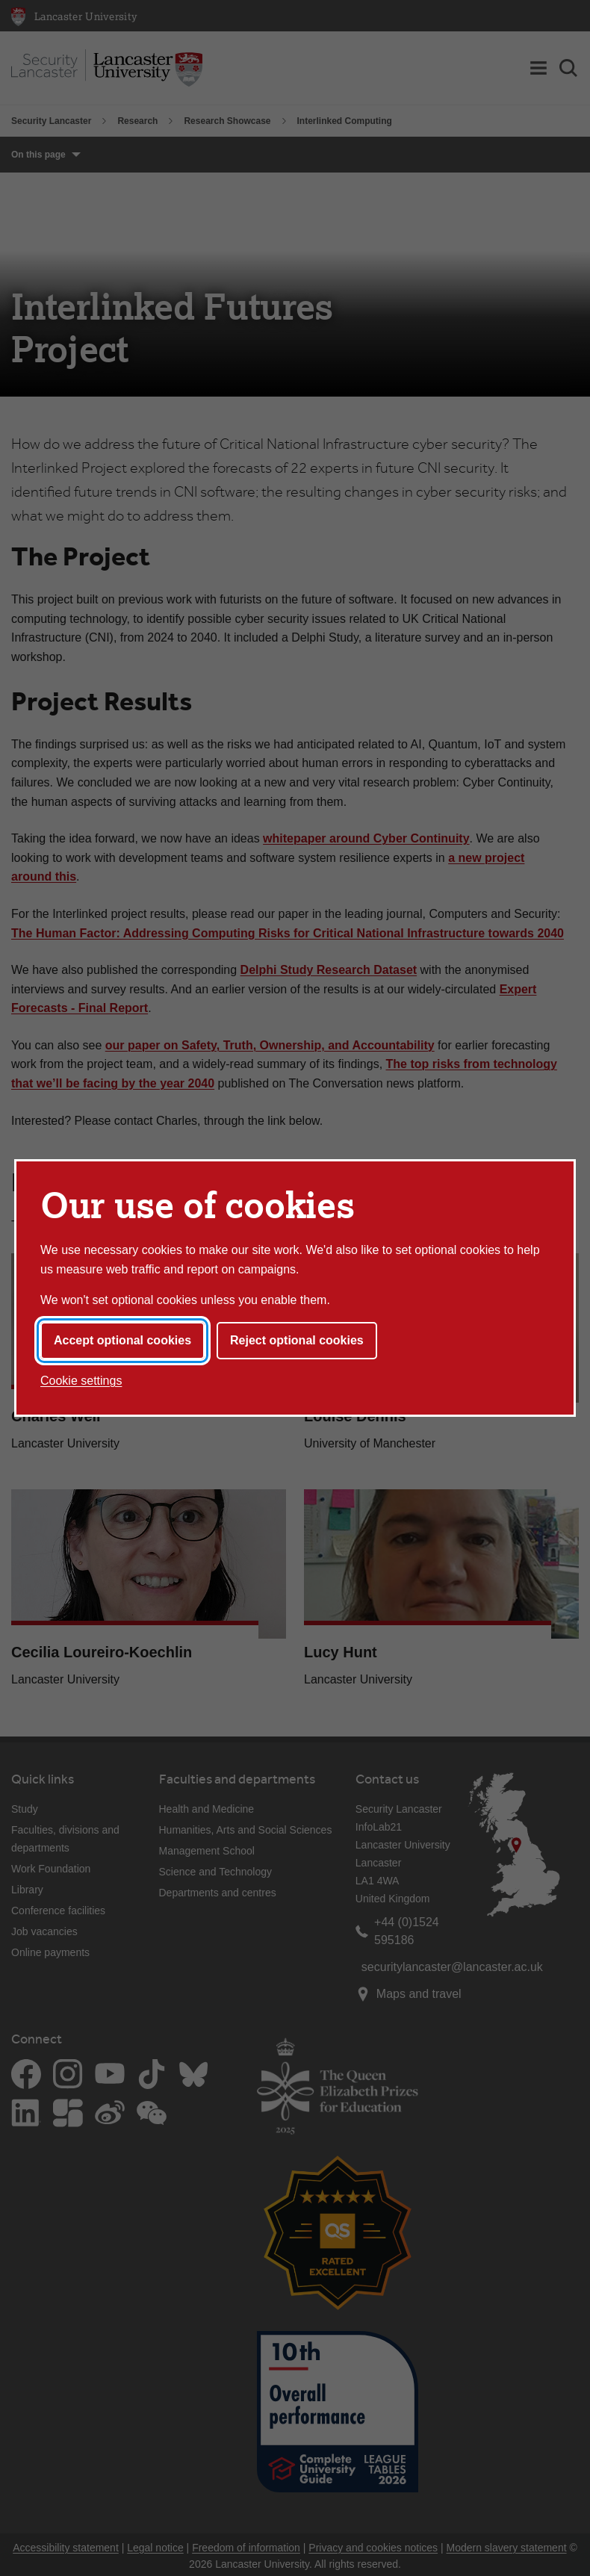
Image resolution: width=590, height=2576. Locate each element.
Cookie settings (81, 1380)
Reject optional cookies (297, 1340)
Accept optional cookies (122, 1340)
